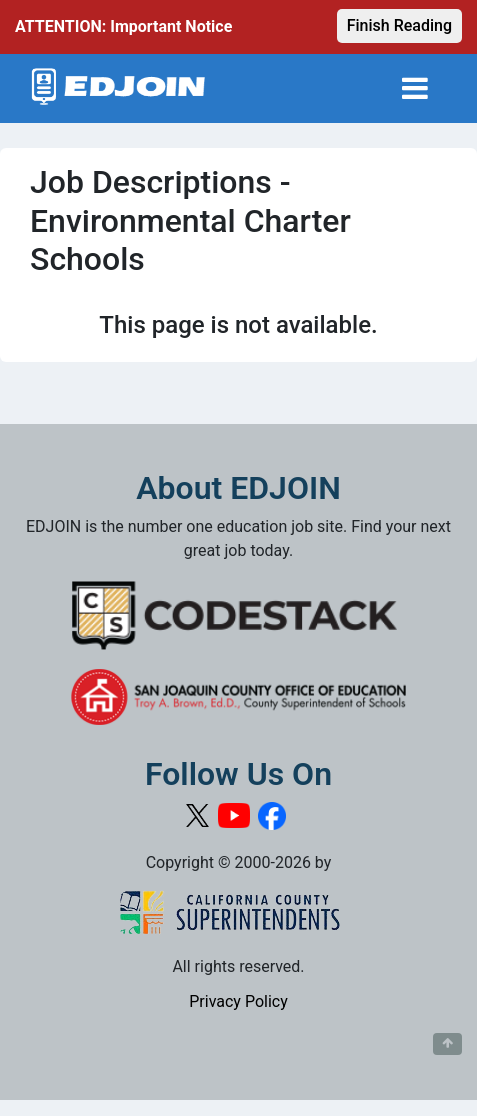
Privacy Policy (238, 1001)
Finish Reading (399, 25)
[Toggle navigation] (415, 88)
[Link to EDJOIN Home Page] (118, 88)
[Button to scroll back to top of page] (447, 1044)
